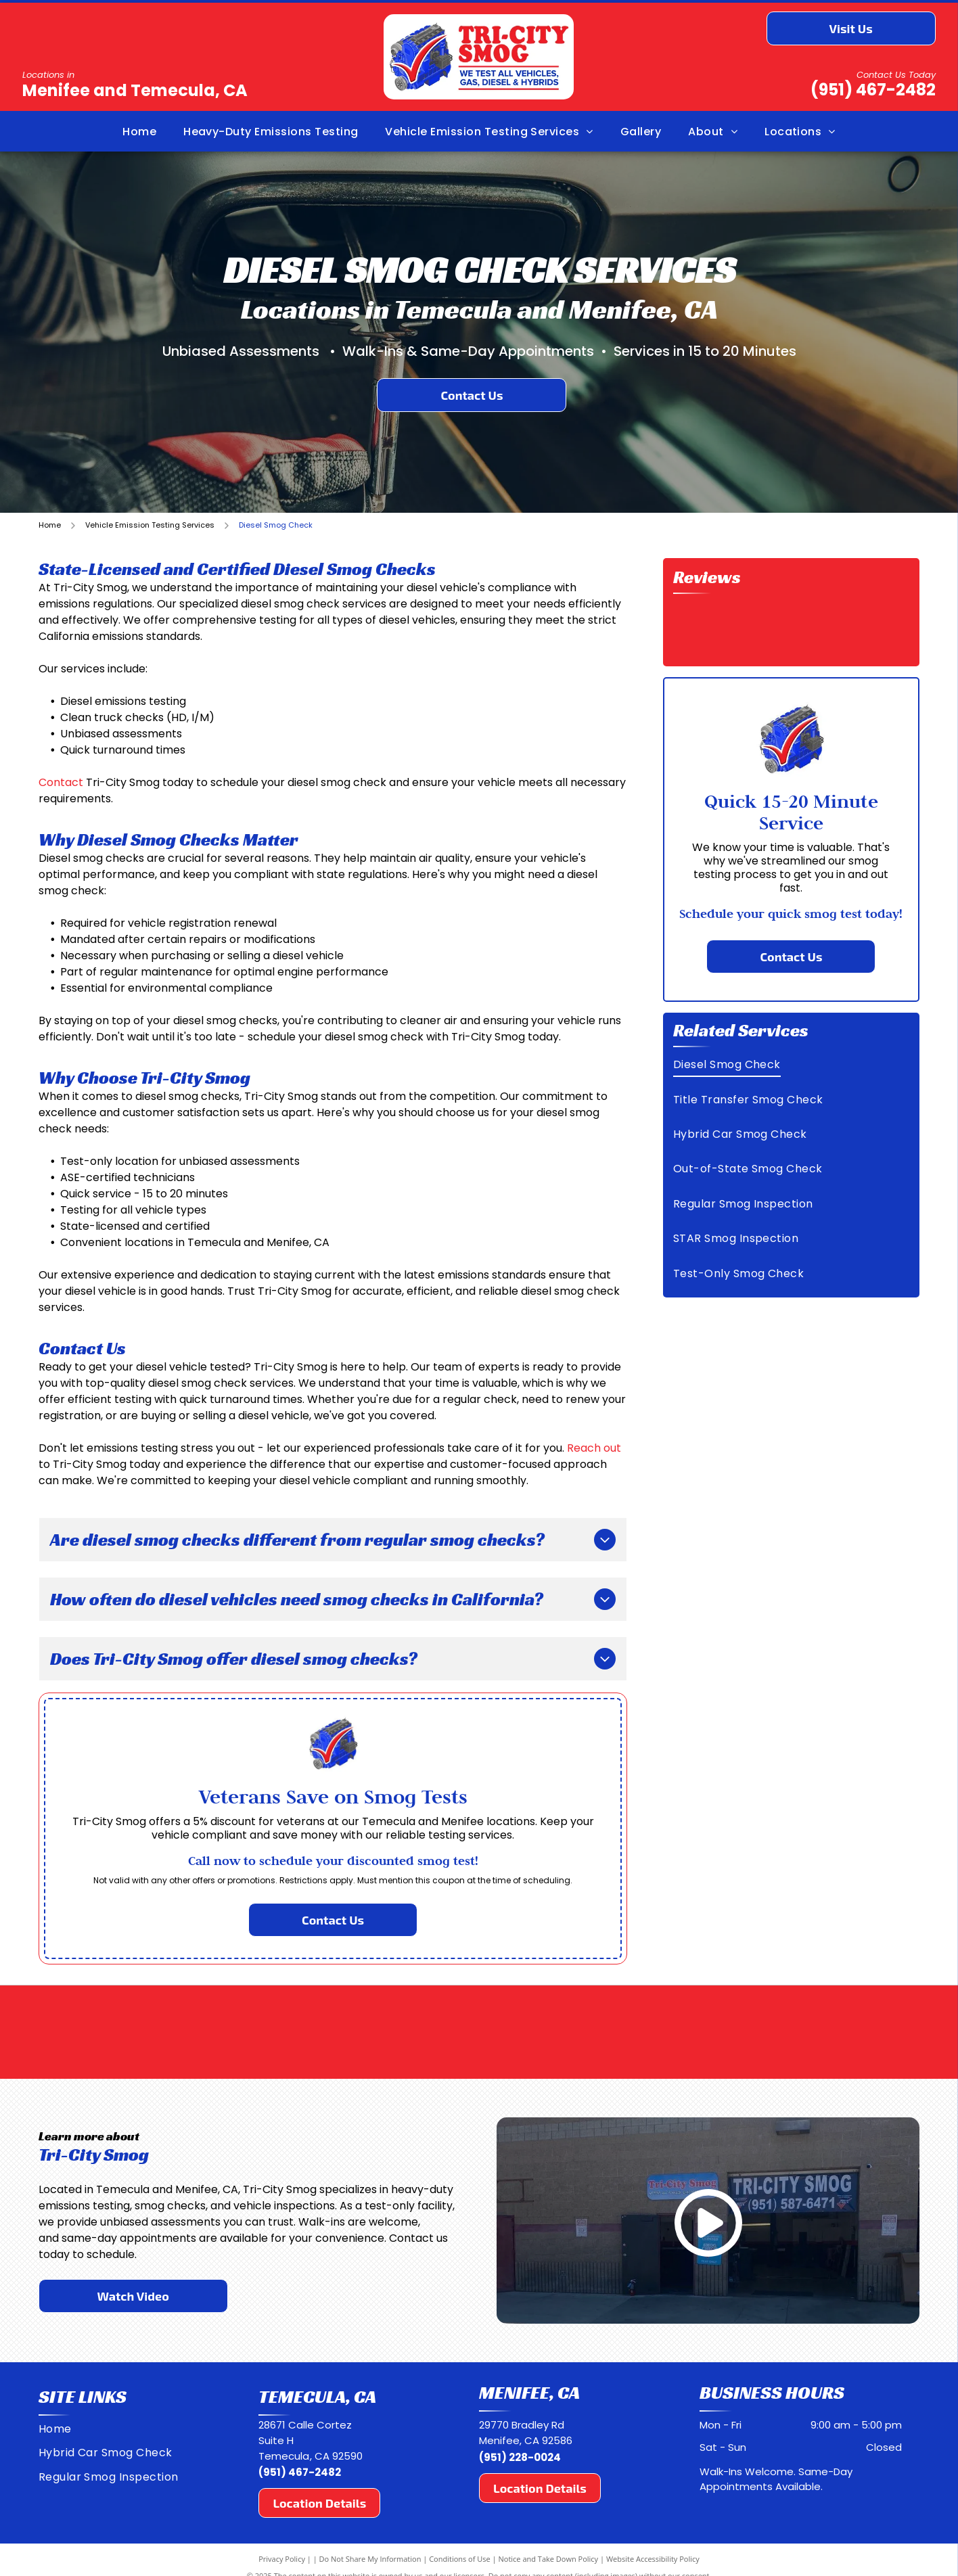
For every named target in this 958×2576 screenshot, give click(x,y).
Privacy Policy (281, 2559)
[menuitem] (139, 131)
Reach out (594, 1448)
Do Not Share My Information (370, 2559)
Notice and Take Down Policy (549, 2559)
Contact (61, 782)
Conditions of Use (460, 2559)
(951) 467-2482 (873, 89)
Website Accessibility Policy (653, 2559)
